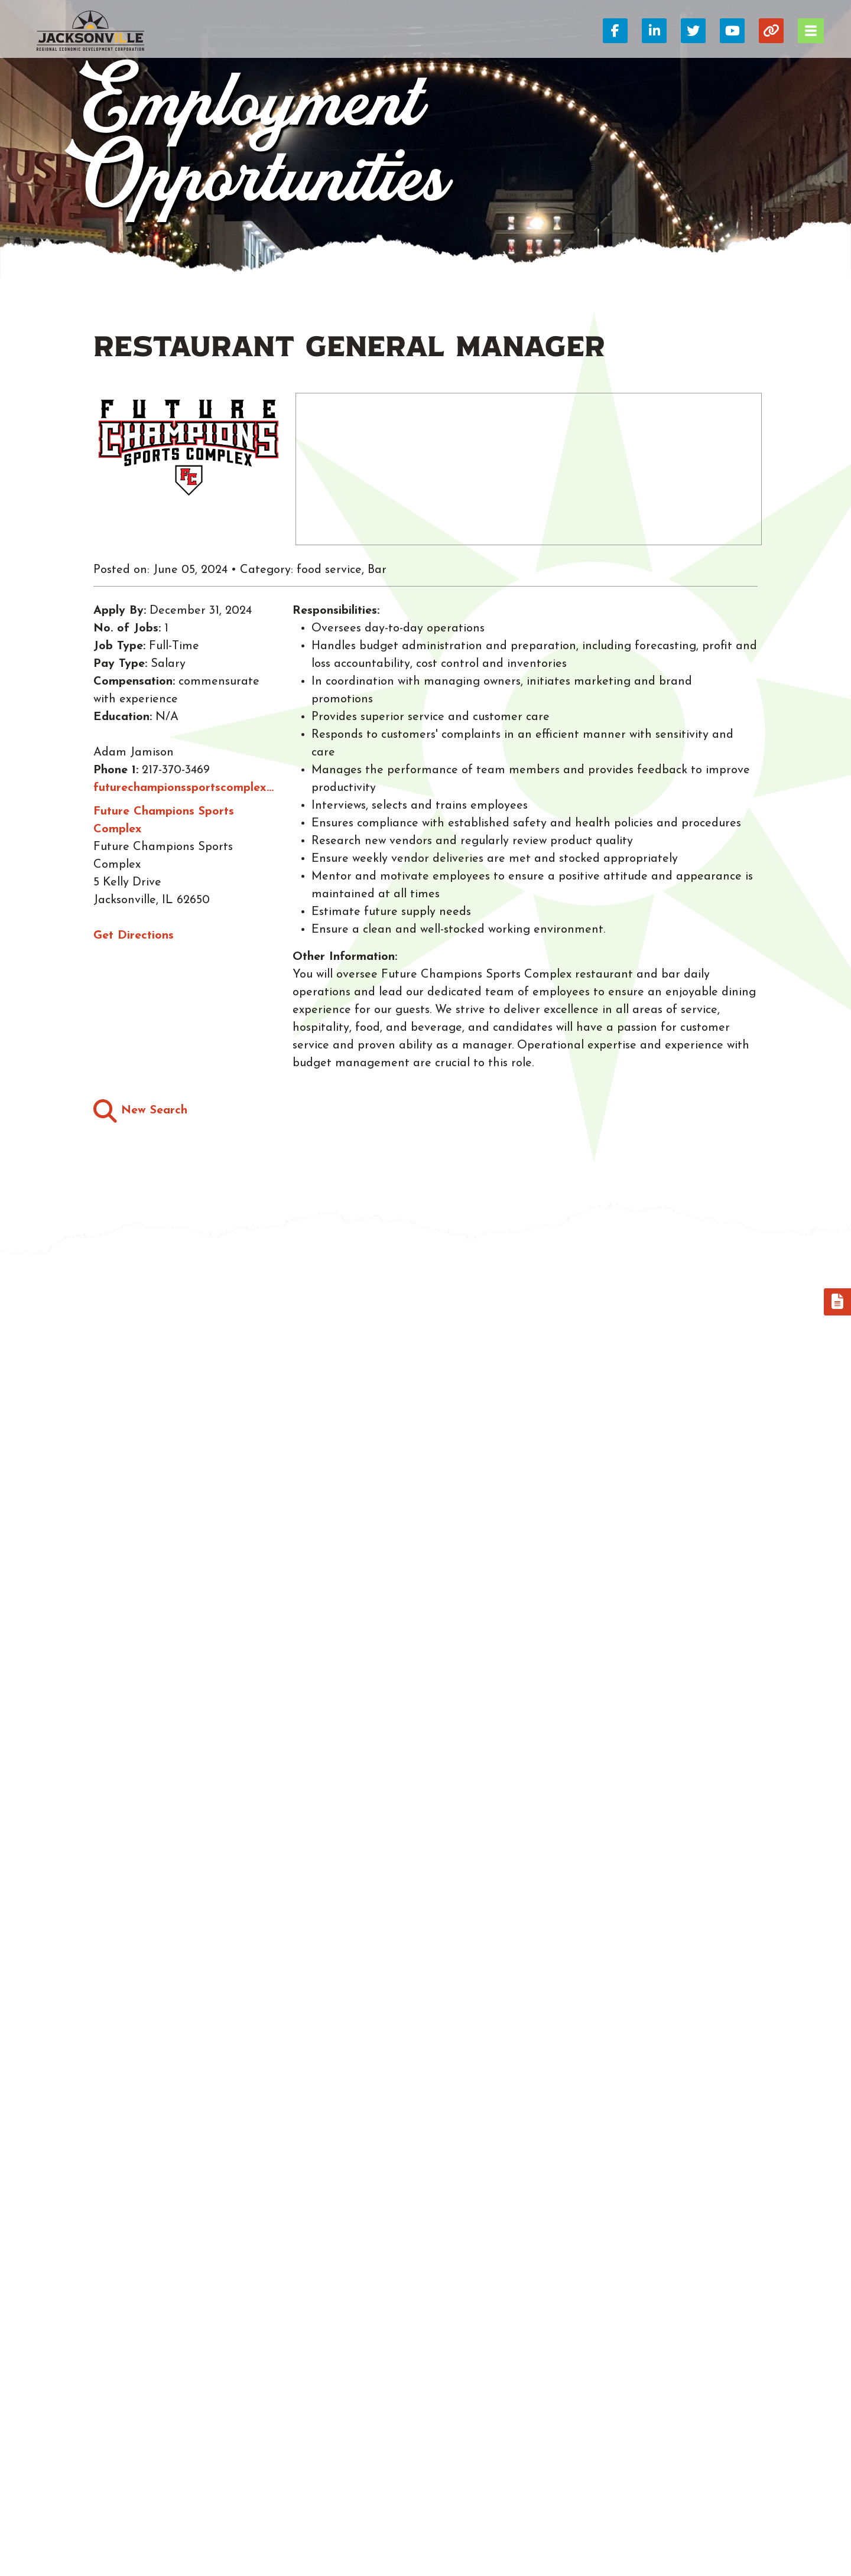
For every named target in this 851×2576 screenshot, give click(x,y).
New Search (140, 1111)
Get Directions (133, 936)
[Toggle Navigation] (811, 30)
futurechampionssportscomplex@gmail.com (187, 788)
